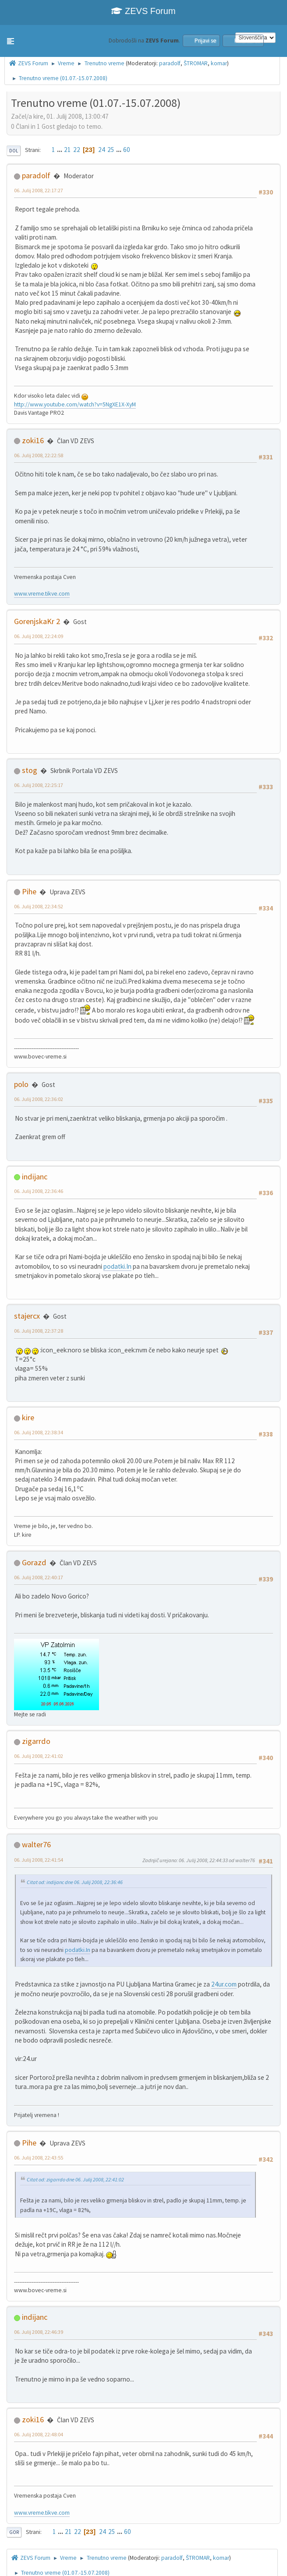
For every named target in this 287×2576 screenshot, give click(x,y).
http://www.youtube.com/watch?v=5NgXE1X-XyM (75, 404)
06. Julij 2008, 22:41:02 (38, 1756)
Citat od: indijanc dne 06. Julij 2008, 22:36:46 (75, 1882)
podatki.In (117, 1266)
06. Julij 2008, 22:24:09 (38, 636)
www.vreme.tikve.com (42, 593)
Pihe (29, 891)
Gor (14, 2532)
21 (67, 149)
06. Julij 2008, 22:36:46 (38, 1191)
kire (28, 1417)
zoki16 (33, 440)
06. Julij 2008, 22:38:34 (38, 1432)
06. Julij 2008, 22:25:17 (38, 785)
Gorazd (34, 1562)
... (60, 149)
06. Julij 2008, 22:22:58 (38, 455)
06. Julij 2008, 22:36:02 (38, 1099)
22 (76, 149)
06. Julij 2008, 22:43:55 (38, 2157)
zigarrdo (36, 1741)
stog (29, 770)
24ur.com (224, 1984)
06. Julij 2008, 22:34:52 (38, 906)
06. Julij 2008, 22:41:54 (38, 1859)
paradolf (170, 63)
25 (110, 149)
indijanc (34, 1177)
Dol (13, 151)
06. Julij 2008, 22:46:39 (38, 2332)
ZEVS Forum (143, 11)
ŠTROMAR (196, 63)
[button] (10, 41)
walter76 (36, 1844)
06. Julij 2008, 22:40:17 (38, 1577)
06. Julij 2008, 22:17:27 (38, 190)
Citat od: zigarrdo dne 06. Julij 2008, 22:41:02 (75, 2179)
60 (126, 149)
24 (101, 149)
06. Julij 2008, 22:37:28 (38, 1330)
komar (219, 63)
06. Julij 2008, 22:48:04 (38, 2434)
